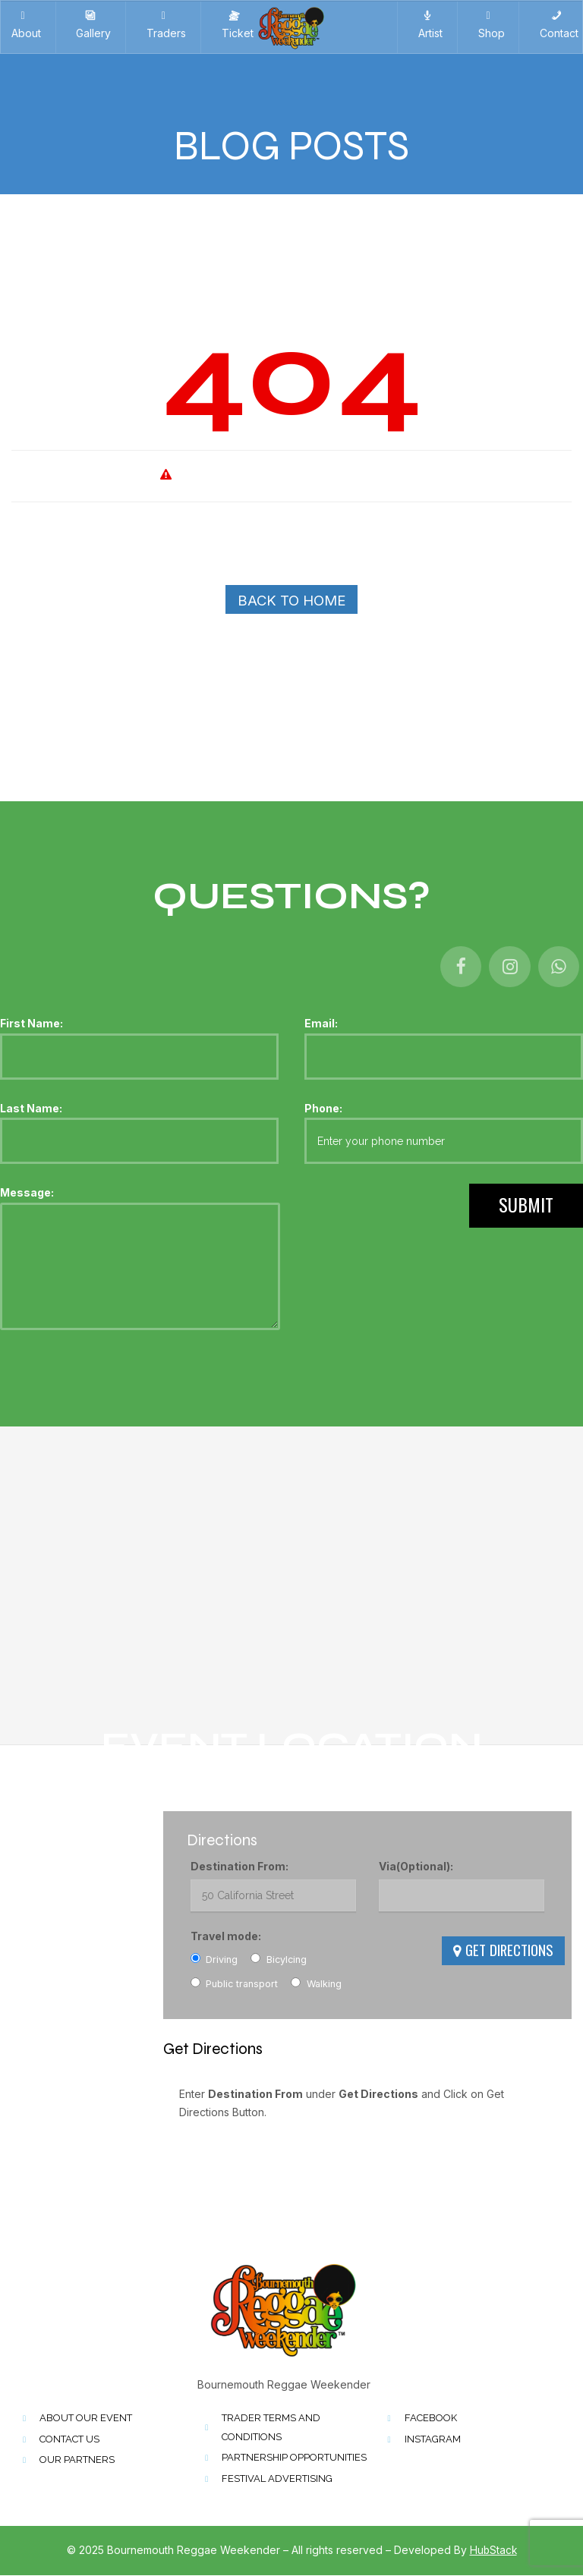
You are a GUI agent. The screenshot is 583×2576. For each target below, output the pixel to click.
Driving (214, 1960)
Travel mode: (226, 1936)
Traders (163, 24)
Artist (427, 24)
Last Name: (139, 1133)
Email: (443, 1049)
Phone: (443, 1133)
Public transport (235, 1984)
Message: (140, 1260)
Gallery (90, 24)
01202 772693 (47, 1898)
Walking (316, 1984)
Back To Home (291, 600)
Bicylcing (279, 1960)
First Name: (139, 1049)
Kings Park (37, 1839)
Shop (488, 24)
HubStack (493, 2550)
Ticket (235, 24)
